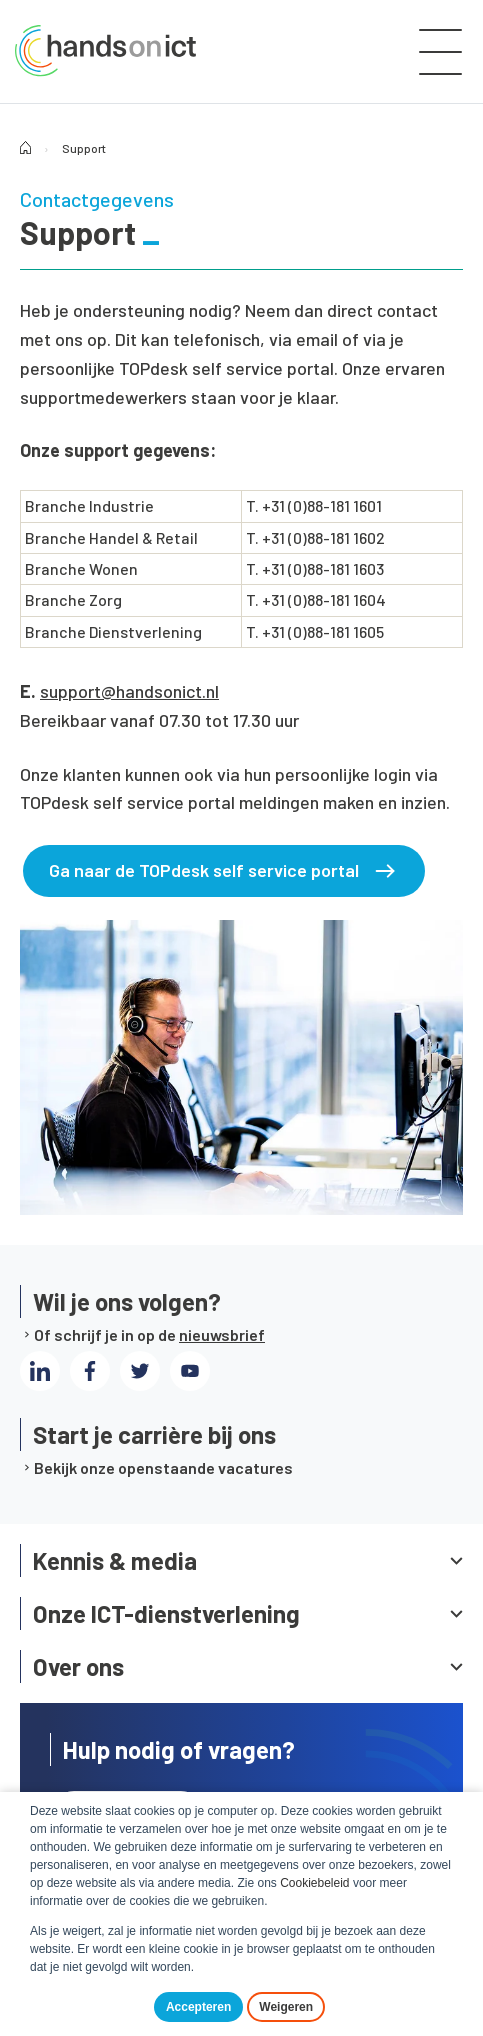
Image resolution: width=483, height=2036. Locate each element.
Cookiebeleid (314, 1883)
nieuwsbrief (222, 1334)
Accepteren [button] (198, 2007)
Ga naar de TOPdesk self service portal (204, 870)
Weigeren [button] (286, 2007)
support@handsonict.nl (129, 691)
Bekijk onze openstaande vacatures (163, 1467)
